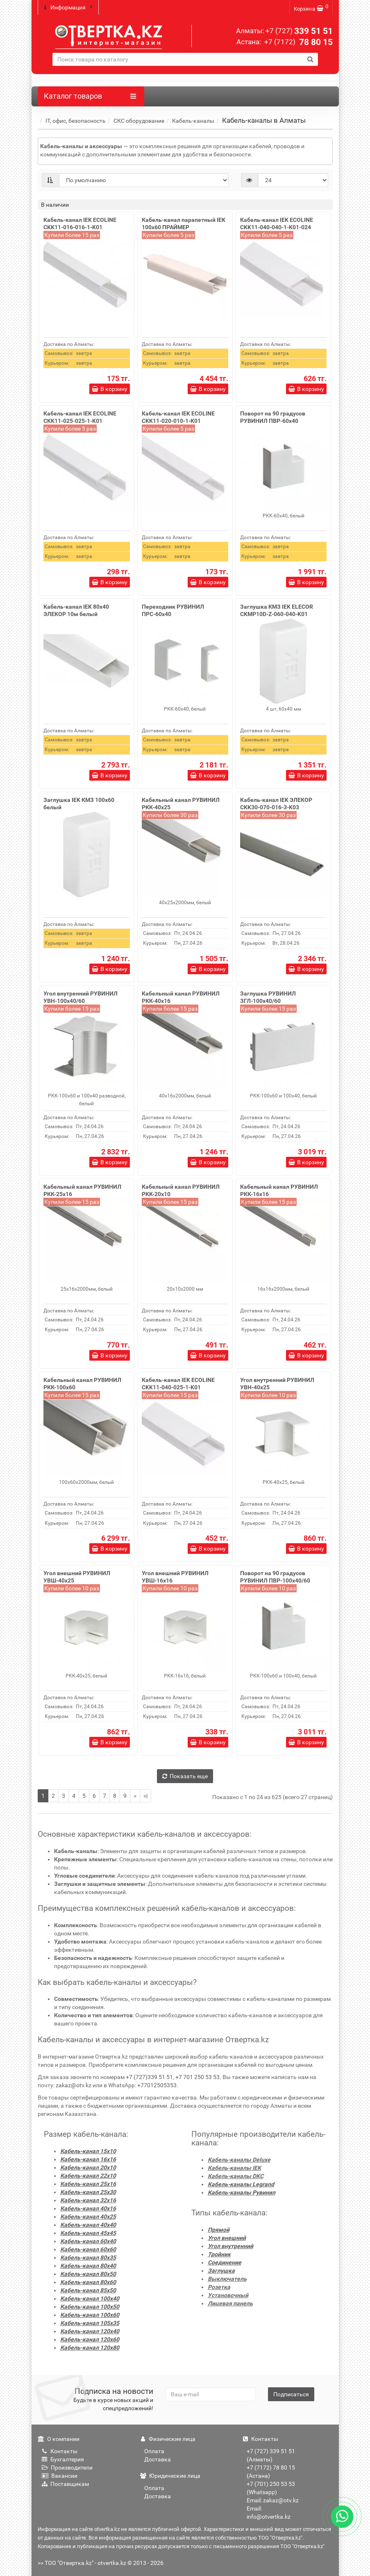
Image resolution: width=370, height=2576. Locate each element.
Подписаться (291, 2391)
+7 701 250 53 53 (197, 2073)
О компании (58, 2435)
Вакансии (59, 2472)
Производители (67, 2464)
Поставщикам (65, 2480)
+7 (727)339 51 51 (149, 2073)
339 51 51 (299, 31)
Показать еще (185, 1772)
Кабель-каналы (193, 117)
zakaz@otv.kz (73, 2082)
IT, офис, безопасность (75, 117)
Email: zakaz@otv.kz (273, 2497)
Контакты (59, 2448)
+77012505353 (157, 2082)
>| (145, 1792)
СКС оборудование (138, 117)
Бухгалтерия (63, 2456)
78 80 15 (298, 42)
